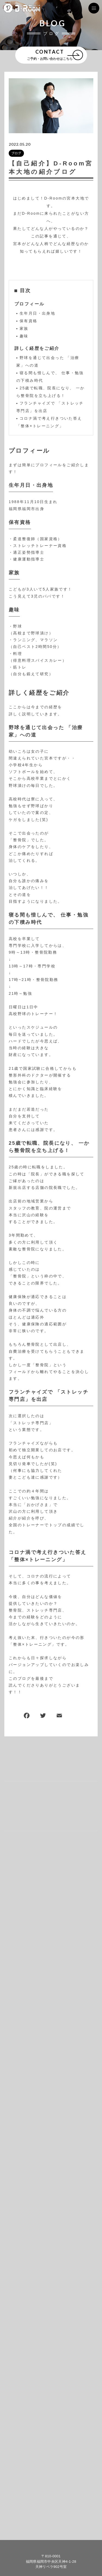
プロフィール (29, 304)
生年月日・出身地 (37, 313)
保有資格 (29, 321)
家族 (24, 328)
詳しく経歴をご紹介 (37, 348)
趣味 (24, 336)
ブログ (16, 153)
